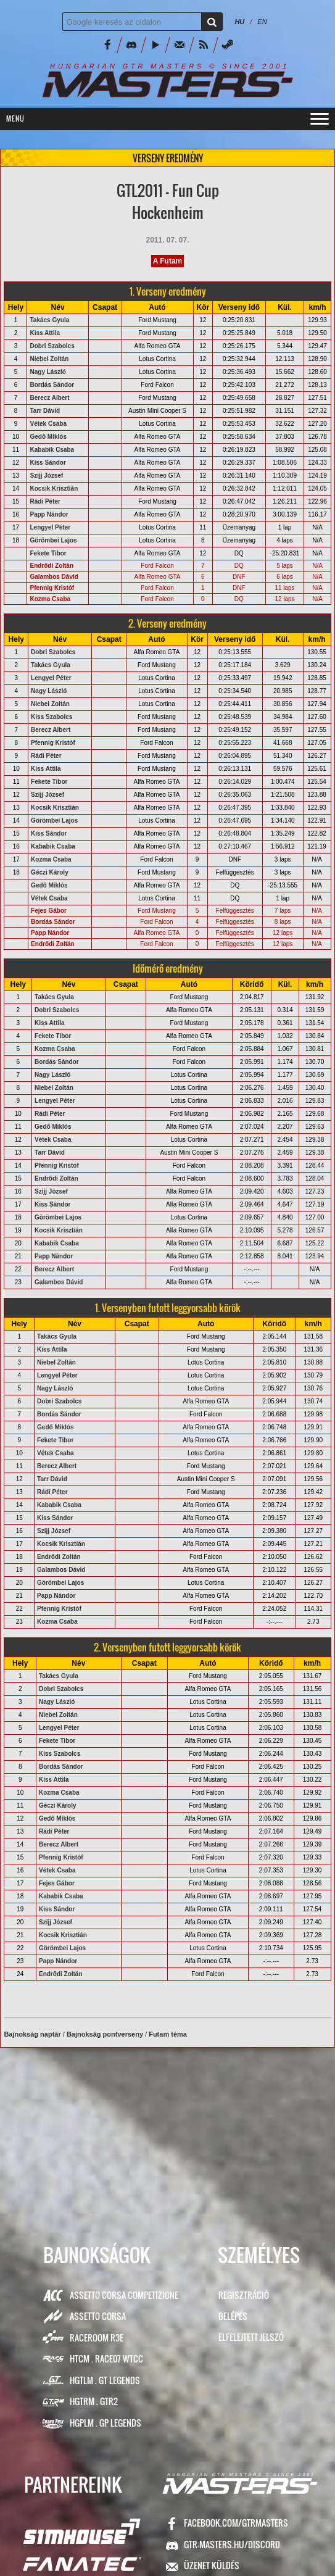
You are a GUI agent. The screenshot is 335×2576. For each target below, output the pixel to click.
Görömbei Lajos (53, 540)
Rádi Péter (45, 501)
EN (262, 21)
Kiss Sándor (47, 462)
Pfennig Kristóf (52, 587)
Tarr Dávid (45, 410)
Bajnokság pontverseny (105, 2034)
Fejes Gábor (49, 910)
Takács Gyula (49, 320)
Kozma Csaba (50, 599)
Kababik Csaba (52, 449)
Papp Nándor (49, 514)
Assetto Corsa (98, 2315)
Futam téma (168, 2034)
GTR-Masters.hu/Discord (232, 2544)
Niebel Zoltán (49, 358)
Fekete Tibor (48, 553)
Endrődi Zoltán (51, 565)
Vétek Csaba (48, 423)
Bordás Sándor (52, 384)
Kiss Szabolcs (51, 716)
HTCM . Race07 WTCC (106, 2358)
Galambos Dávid (54, 576)
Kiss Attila (45, 333)
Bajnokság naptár (32, 2034)
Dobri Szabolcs (52, 346)
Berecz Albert (49, 397)
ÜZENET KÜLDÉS (211, 2565)
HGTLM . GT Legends (105, 2380)
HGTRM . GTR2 (94, 2401)
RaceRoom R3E (96, 2337)
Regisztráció (243, 2294)
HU (239, 21)
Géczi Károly (49, 872)
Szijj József (46, 475)
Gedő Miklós (48, 436)
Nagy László (47, 371)
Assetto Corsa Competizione (124, 2294)
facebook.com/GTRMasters (236, 2522)
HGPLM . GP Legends (105, 2422)
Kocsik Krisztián (54, 488)
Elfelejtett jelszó (251, 2336)
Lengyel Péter (50, 527)
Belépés (232, 2315)
